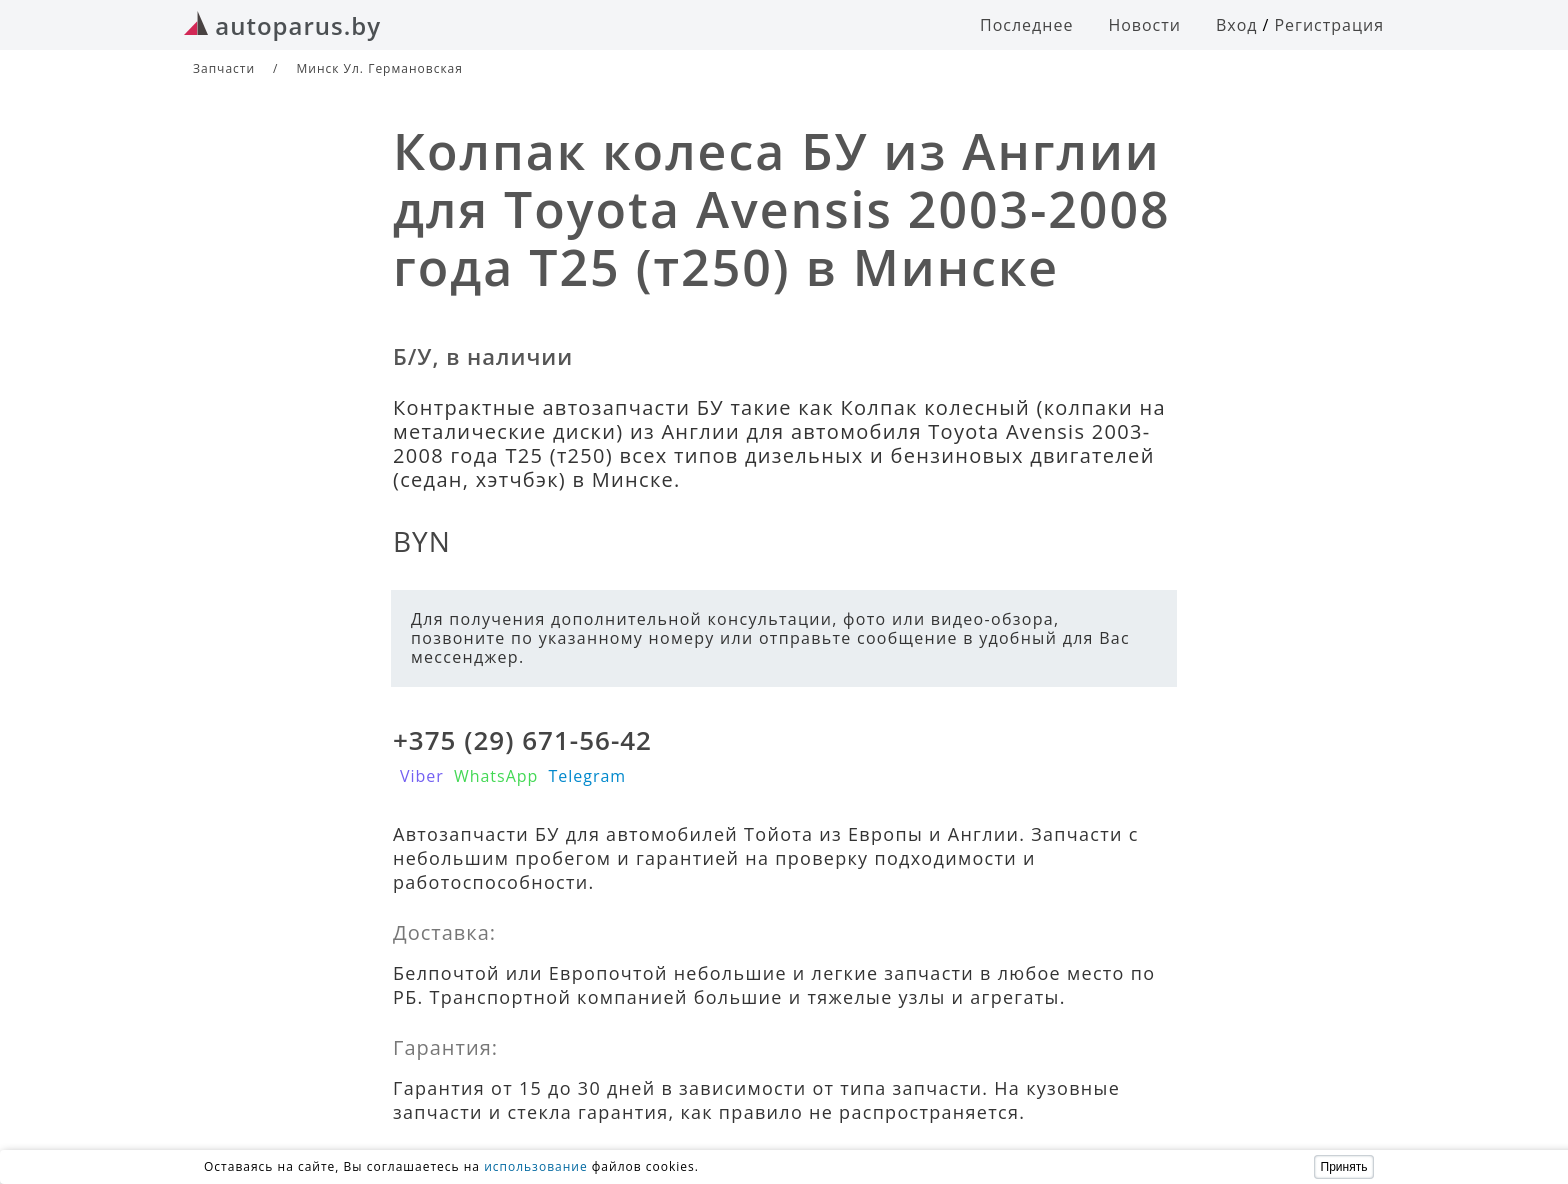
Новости (1144, 25)
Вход (1237, 25)
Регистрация (1329, 25)
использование (536, 1166)
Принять (1344, 1167)
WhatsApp (496, 776)
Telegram (587, 776)
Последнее (1026, 25)
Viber (422, 776)
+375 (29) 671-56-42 (522, 740)
